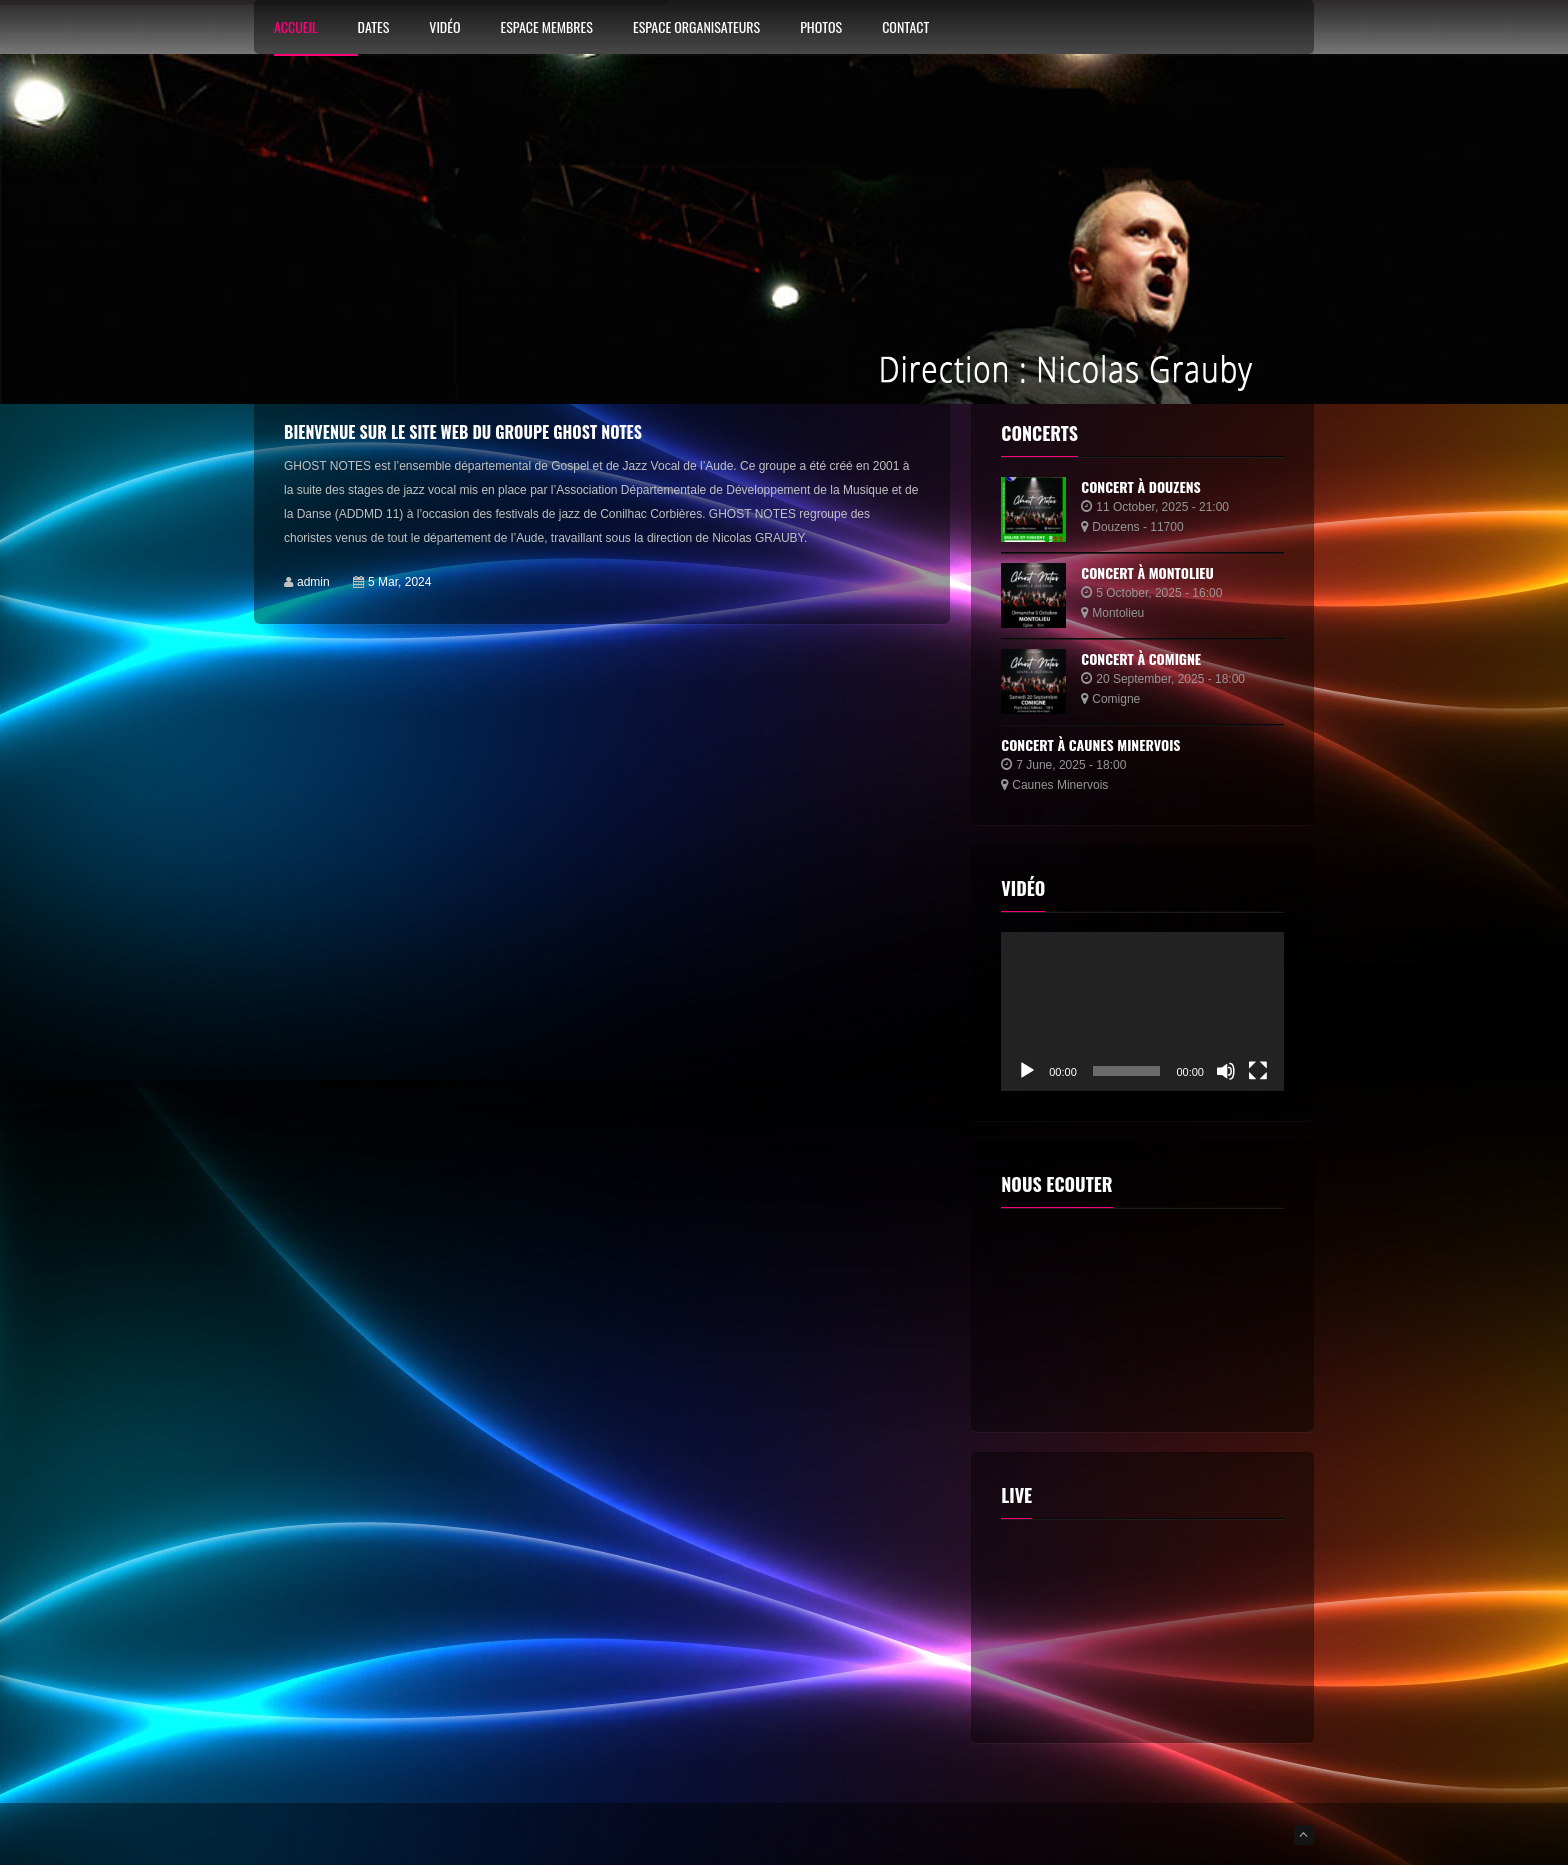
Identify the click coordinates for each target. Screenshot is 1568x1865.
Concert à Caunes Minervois (1090, 744)
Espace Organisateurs (696, 28)
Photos (821, 28)
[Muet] (1226, 1071)
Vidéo (444, 28)
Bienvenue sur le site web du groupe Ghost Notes (463, 432)
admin (313, 582)
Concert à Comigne (1141, 658)
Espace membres (546, 28)
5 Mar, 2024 (399, 582)
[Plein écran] (1258, 1071)
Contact (905, 28)
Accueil (296, 28)
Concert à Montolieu (1147, 572)
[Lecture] (1027, 1071)
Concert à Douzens (1140, 486)
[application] (1142, 1011)
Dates (374, 28)
